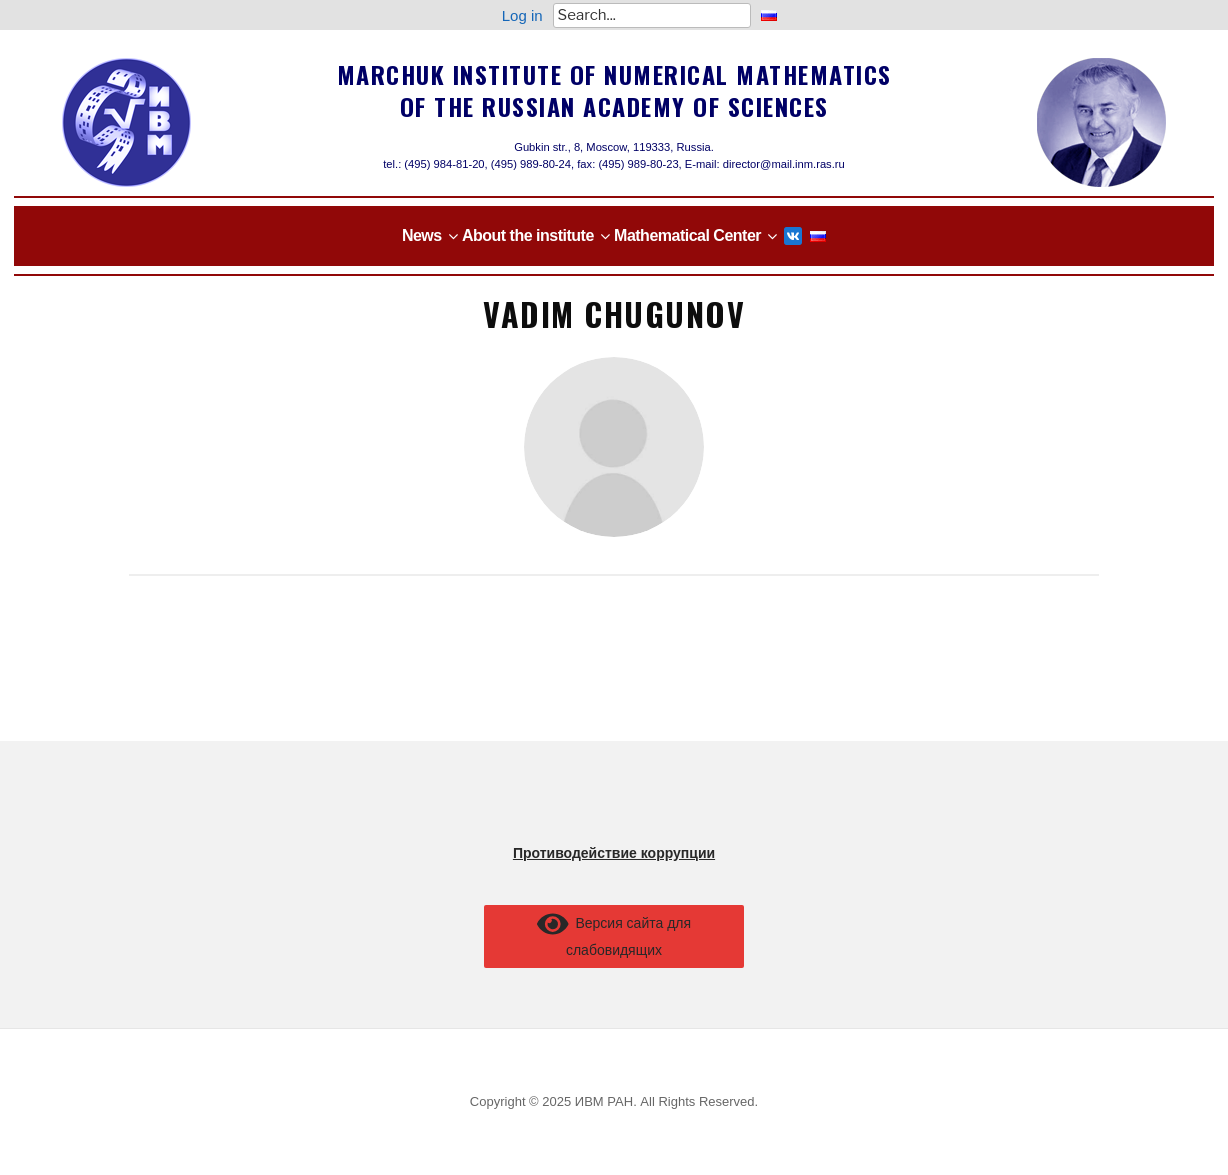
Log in (522, 15)
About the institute (528, 235)
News (422, 235)
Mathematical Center (687, 235)
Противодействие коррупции (614, 853)
